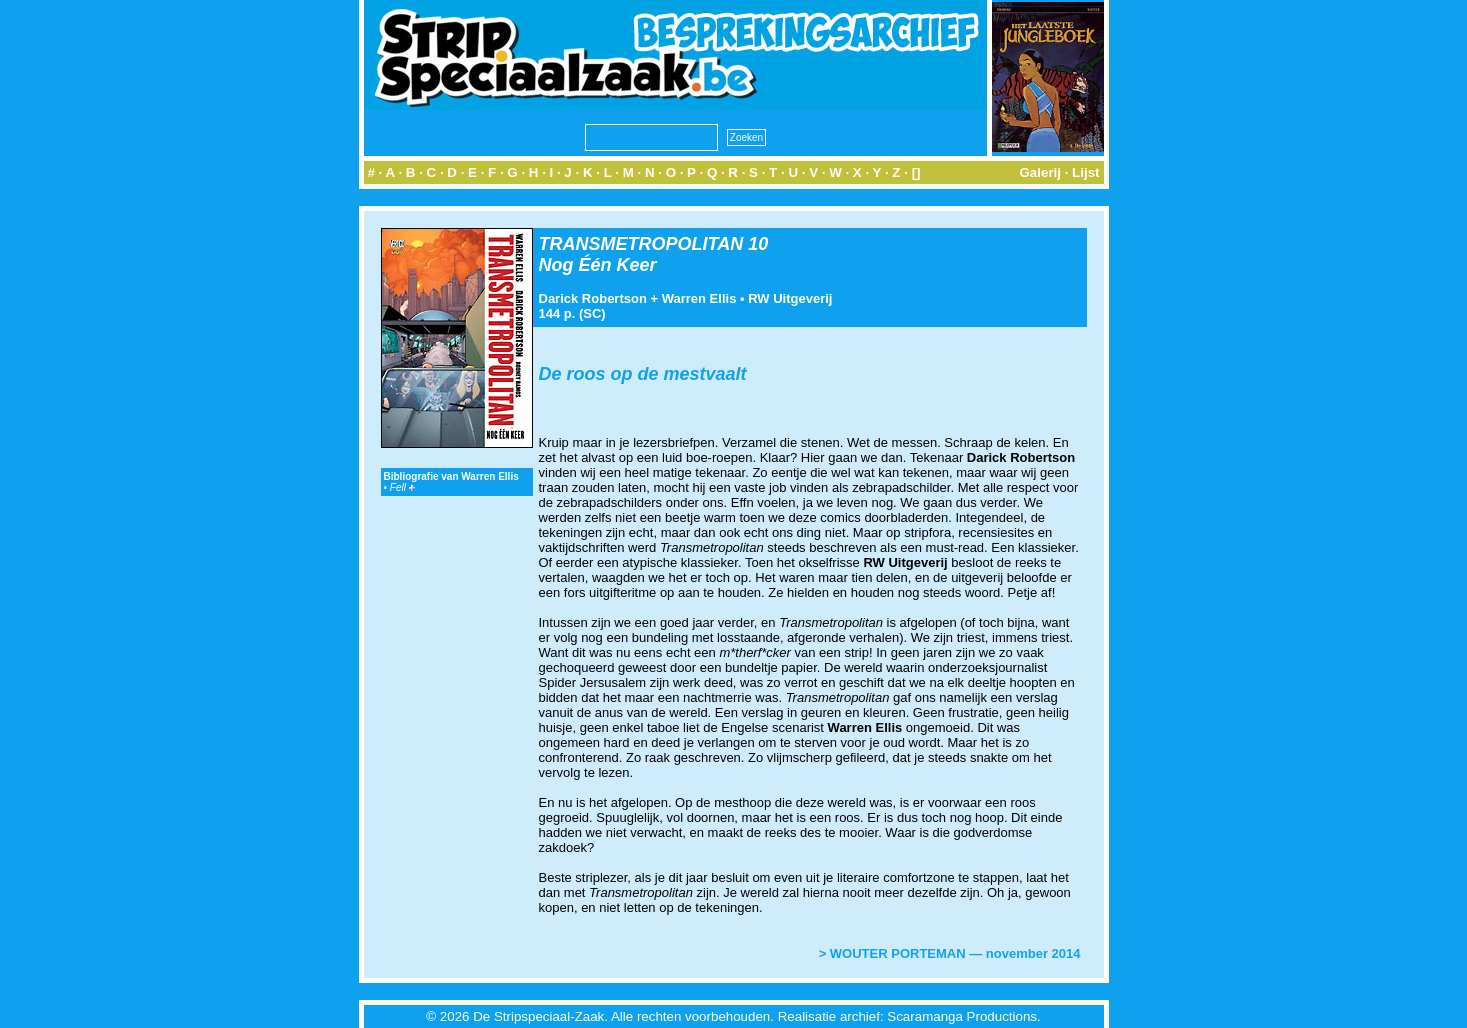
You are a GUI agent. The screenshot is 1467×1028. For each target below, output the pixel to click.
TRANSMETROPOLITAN (641, 244)
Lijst (1085, 172)
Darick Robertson (593, 298)
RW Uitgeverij (790, 298)
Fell (402, 487)
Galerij (1040, 172)
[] (916, 172)
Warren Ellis (699, 298)
